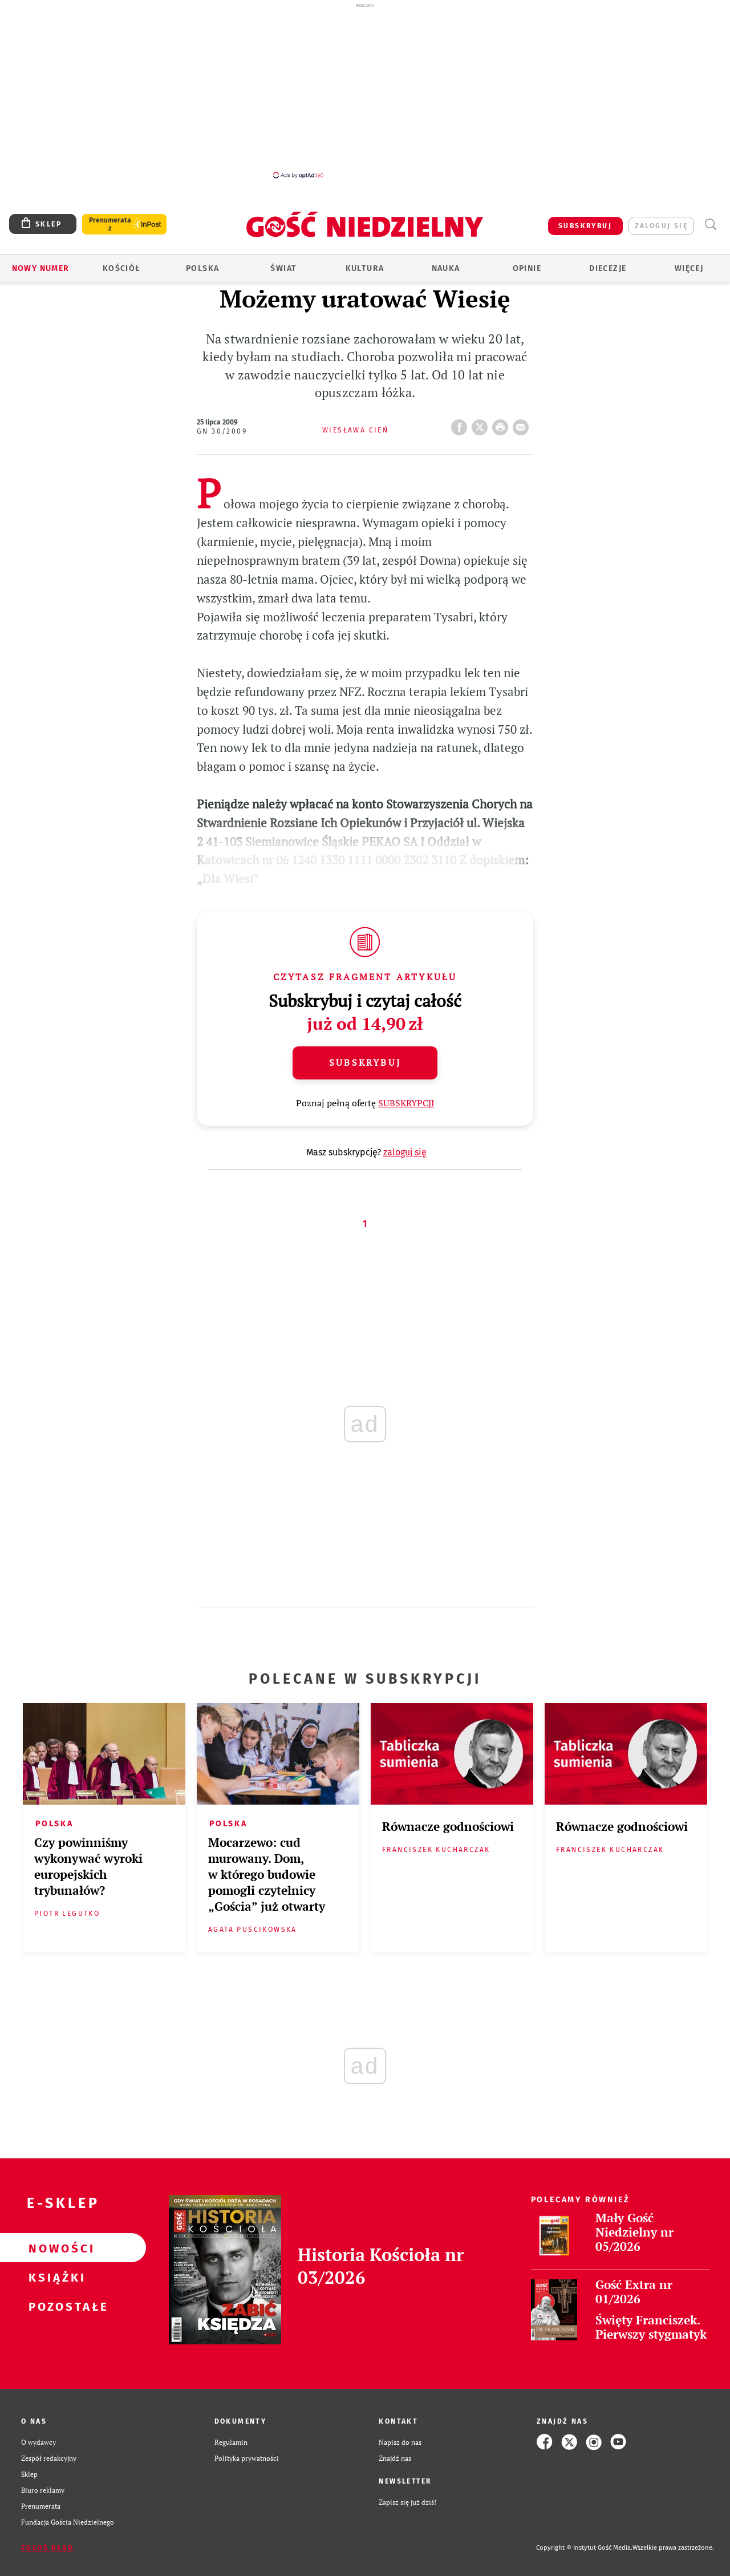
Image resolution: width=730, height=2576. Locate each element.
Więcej (689, 268)
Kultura (365, 268)
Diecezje (607, 268)
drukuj (502, 424)
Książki (55, 2277)
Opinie (527, 268)
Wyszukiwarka (710, 224)
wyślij (523, 424)
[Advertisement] (365, 90)
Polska (202, 268)
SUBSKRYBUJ (585, 226)
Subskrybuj (365, 1062)
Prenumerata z (110, 224)
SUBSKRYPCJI (406, 1103)
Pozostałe (55, 2306)
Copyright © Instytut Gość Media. (584, 2547)
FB (461, 424)
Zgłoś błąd (47, 2548)
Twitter (482, 424)
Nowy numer (41, 268)
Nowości (55, 2248)
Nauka (446, 268)
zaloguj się (661, 226)
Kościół (122, 268)
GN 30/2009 (222, 431)
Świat (283, 268)
